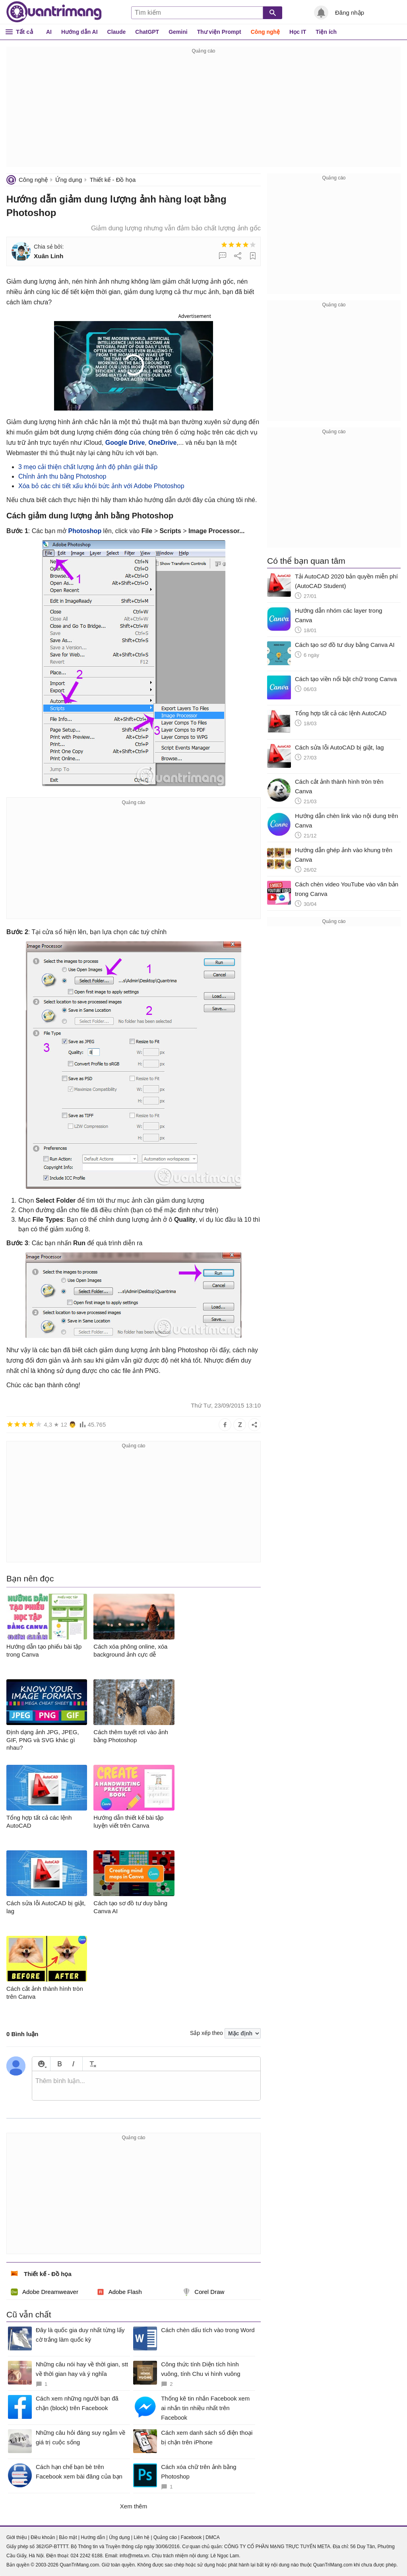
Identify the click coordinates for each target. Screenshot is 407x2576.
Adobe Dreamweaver (44, 2292)
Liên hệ (141, 2537)
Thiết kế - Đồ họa (113, 179)
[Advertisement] (203, 111)
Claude (116, 32)
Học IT (297, 32)
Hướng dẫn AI (79, 32)
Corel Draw (203, 2292)
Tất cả (24, 31)
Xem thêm (133, 2506)
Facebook (191, 2537)
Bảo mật (68, 2537)
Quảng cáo (165, 2537)
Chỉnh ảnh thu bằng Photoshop (62, 476)
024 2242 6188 (86, 2555)
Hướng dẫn (93, 2537)
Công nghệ (265, 32)
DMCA (212, 2537)
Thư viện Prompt (219, 32)
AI (49, 32)
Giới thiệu (16, 2537)
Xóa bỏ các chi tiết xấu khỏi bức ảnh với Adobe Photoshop (101, 486)
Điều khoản (43, 2537)
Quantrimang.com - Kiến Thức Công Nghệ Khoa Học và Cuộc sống (54, 12)
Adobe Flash (119, 2292)
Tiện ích (326, 32)
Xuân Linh (48, 256)
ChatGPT (147, 32)
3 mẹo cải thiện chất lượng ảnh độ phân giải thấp (87, 466)
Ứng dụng (68, 179)
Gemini (178, 32)
